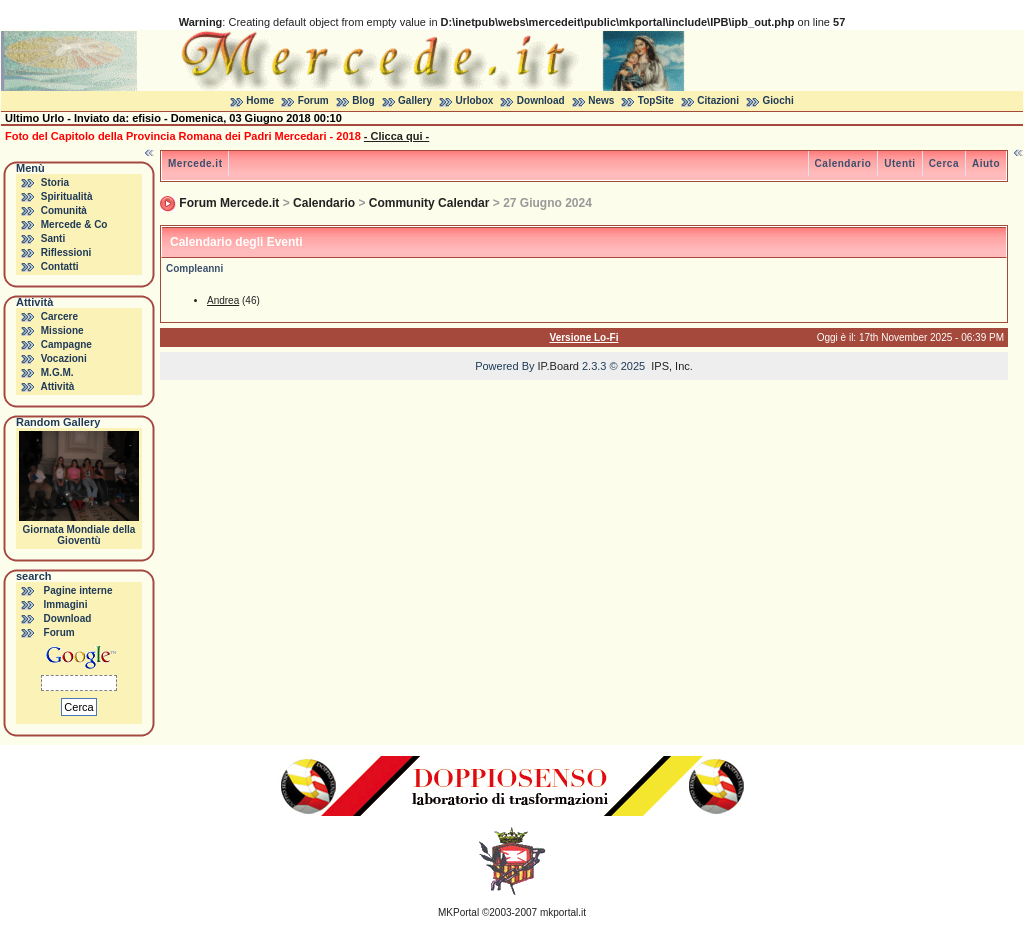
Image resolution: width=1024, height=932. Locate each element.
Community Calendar (429, 203)
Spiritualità (67, 196)
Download (541, 100)
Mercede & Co (74, 224)
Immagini (66, 604)
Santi (53, 238)
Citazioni (718, 100)
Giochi (778, 100)
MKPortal (458, 912)
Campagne (66, 344)
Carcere (59, 316)
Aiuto (986, 163)
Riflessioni (66, 252)
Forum (313, 100)
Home (260, 100)
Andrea (223, 300)
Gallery (415, 100)
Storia (55, 182)
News (601, 100)
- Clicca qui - (396, 136)
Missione (62, 330)
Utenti (899, 163)
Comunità (64, 210)
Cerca (944, 163)
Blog (363, 100)
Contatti (60, 266)
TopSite (656, 100)
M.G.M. (57, 372)
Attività (57, 386)
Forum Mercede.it (229, 203)
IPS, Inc (670, 366)
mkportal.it (563, 912)
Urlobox (475, 100)
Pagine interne (78, 590)
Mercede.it (195, 163)
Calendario (843, 163)
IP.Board (558, 366)
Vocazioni (64, 358)
